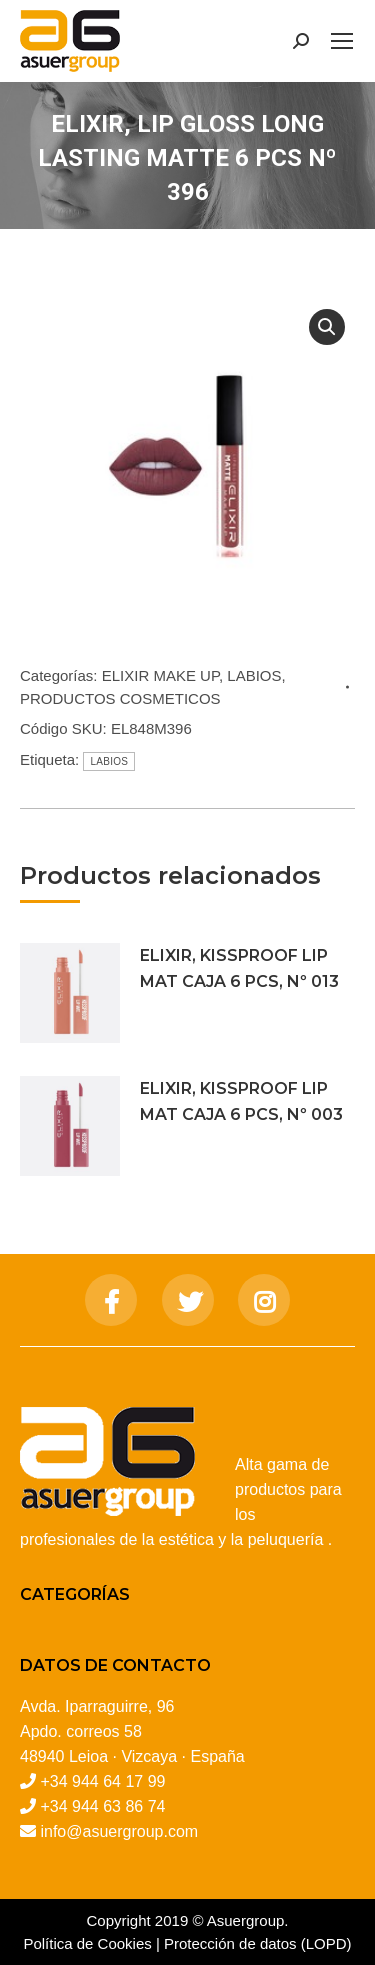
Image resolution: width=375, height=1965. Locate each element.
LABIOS (254, 675)
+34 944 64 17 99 (102, 1781)
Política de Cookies (87, 1943)
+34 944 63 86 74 (102, 1806)
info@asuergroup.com (119, 1831)
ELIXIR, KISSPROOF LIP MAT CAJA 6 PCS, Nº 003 (241, 1101)
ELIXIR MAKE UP (160, 675)
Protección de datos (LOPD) (258, 1943)
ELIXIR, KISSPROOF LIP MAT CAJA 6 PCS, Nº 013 (239, 968)
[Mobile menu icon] (342, 41)
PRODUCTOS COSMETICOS (120, 698)
